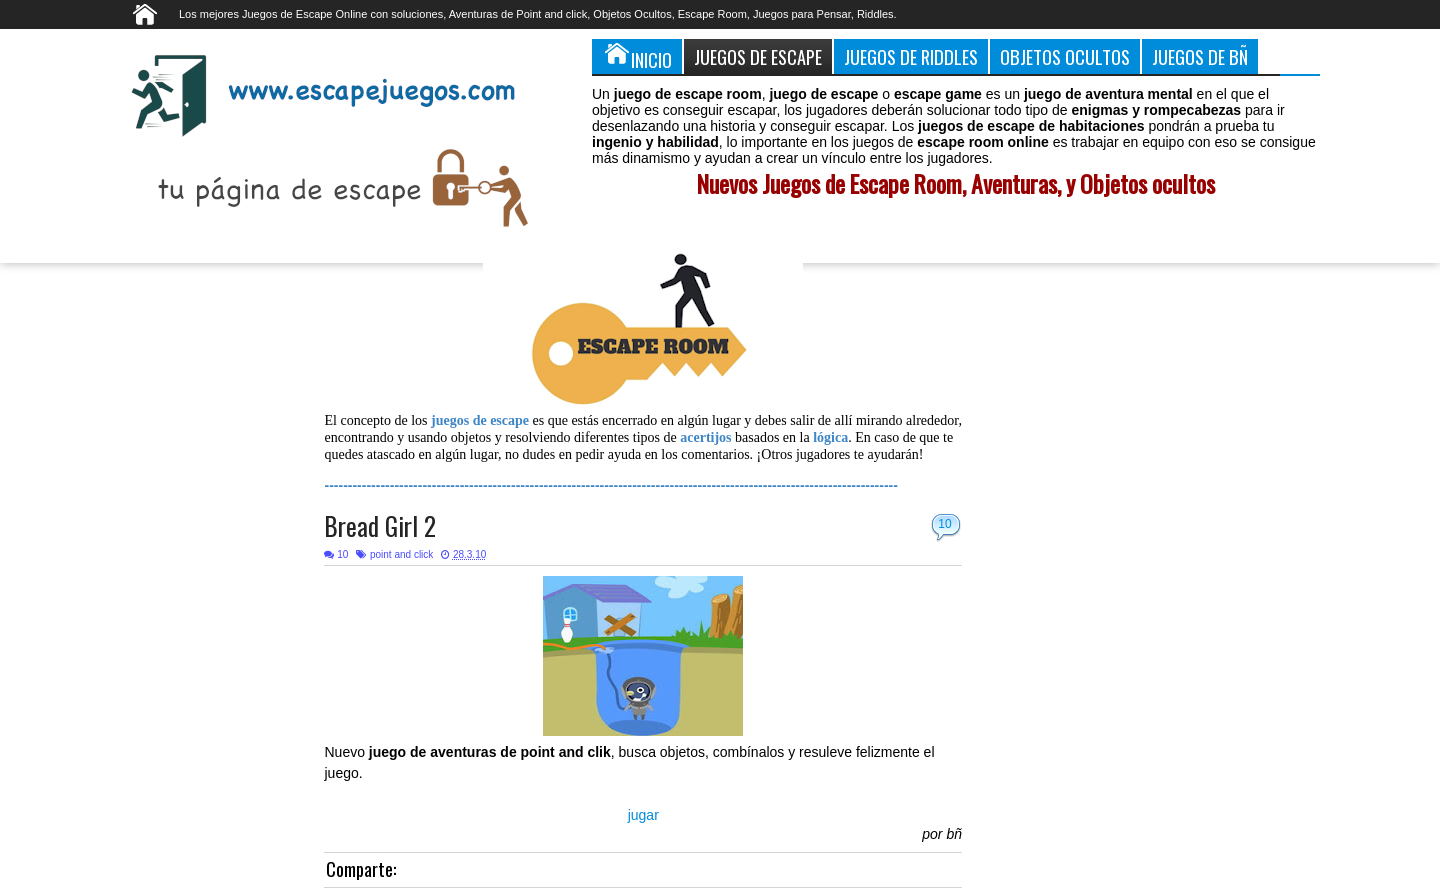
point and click (401, 554)
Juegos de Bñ (1200, 56)
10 (944, 524)
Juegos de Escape (758, 56)
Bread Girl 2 (380, 525)
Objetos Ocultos (1065, 56)
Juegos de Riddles (911, 56)
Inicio (637, 56)
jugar (643, 815)
